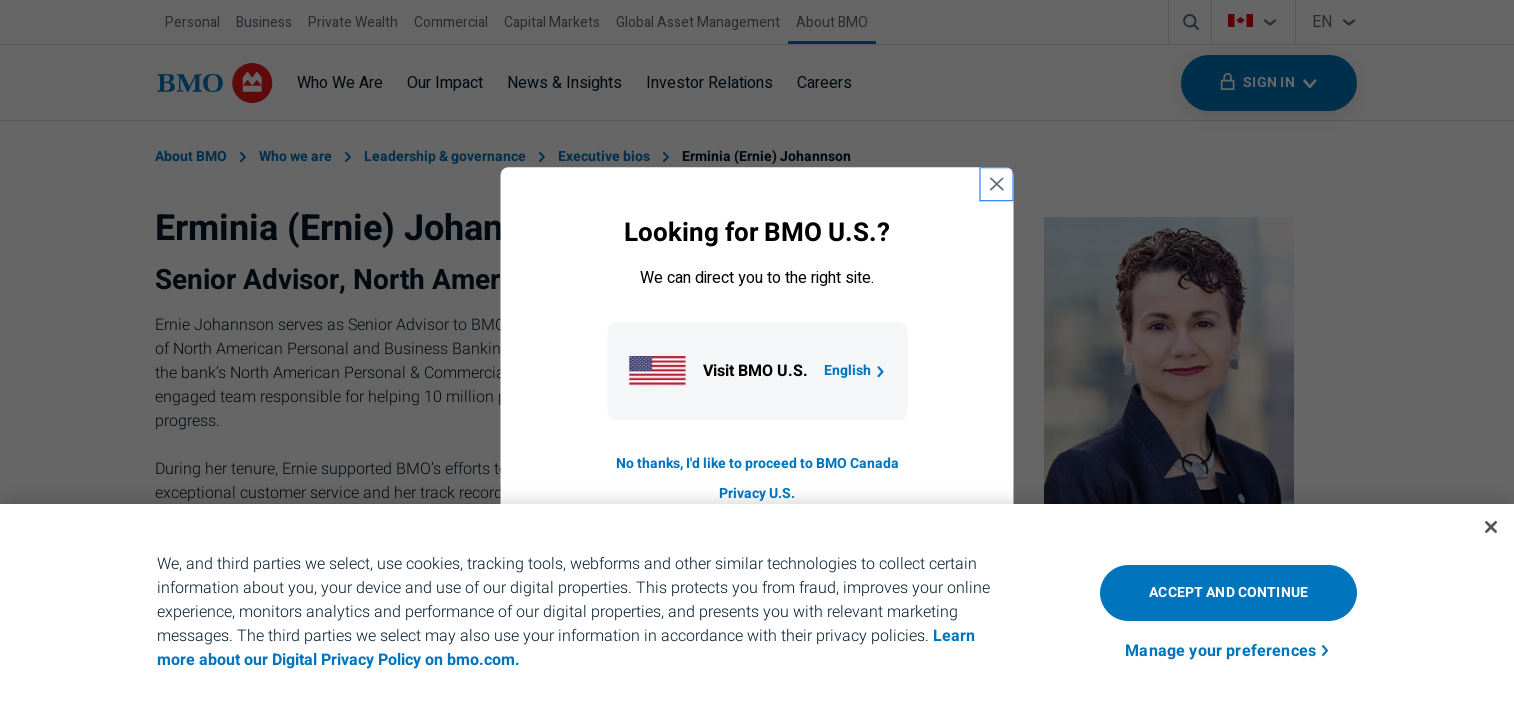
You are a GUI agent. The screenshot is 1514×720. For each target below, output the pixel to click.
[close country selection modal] (997, 184)
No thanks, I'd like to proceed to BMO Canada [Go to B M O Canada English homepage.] (757, 463)
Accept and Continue (1228, 592)
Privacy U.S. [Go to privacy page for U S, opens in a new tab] (757, 493)
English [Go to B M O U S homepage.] (855, 370)
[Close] (1491, 527)
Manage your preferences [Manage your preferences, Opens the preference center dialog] (1220, 651)
